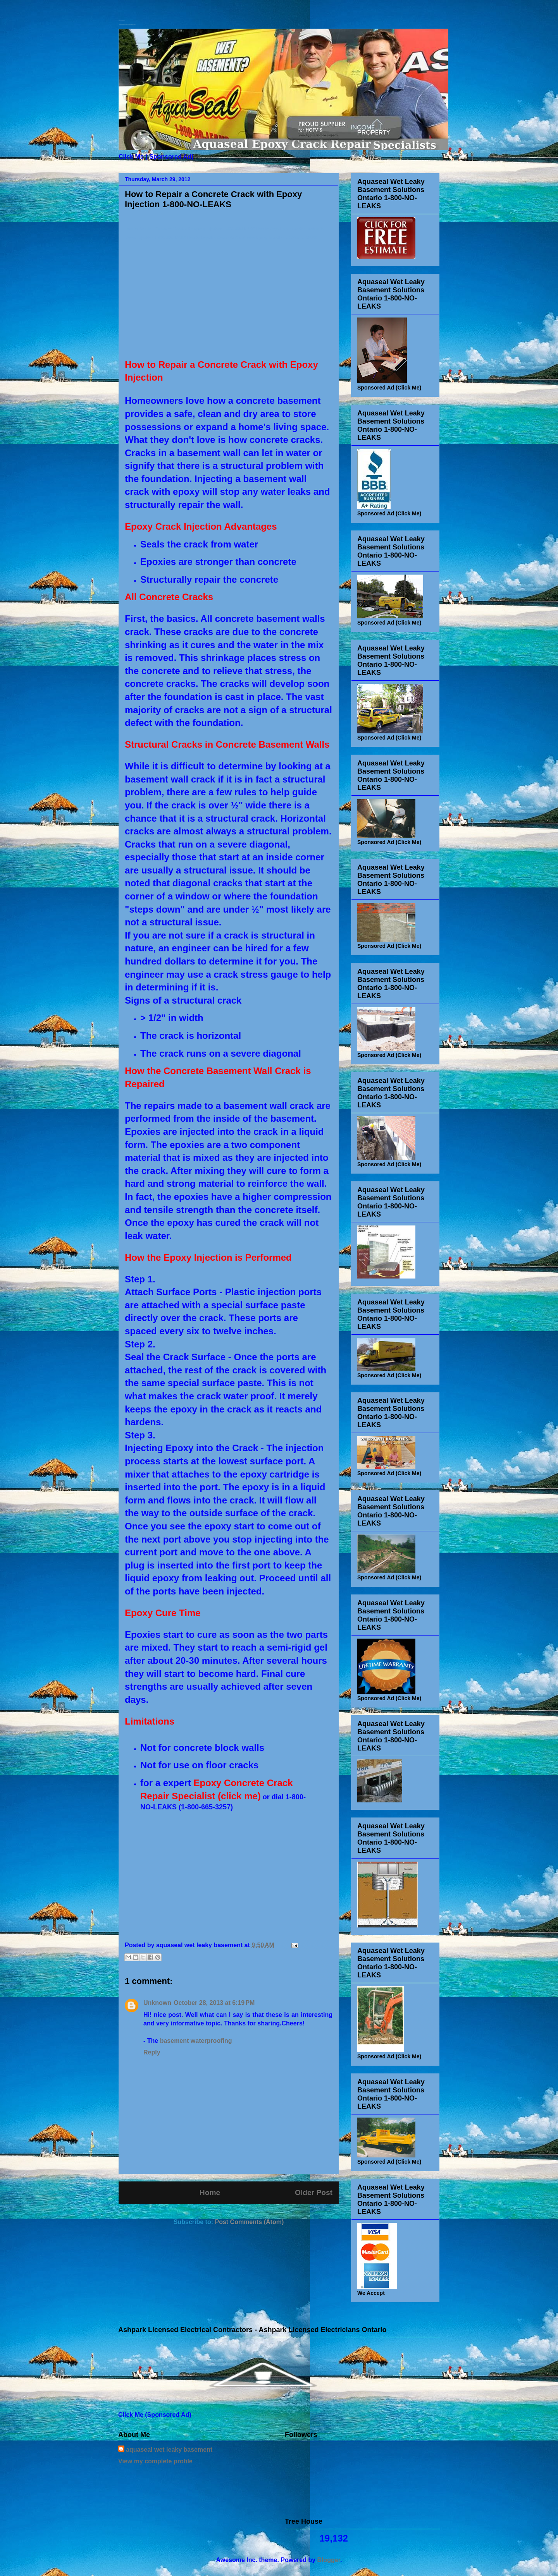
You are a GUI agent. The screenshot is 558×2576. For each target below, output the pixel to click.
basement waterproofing (196, 2040)
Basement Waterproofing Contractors (122, 20)
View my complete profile (155, 2461)
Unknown (157, 2002)
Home (210, 2192)
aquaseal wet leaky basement (169, 2449)
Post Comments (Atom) (249, 2222)
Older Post (313, 2192)
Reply (151, 2052)
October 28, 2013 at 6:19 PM (214, 2002)
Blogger (329, 2560)
